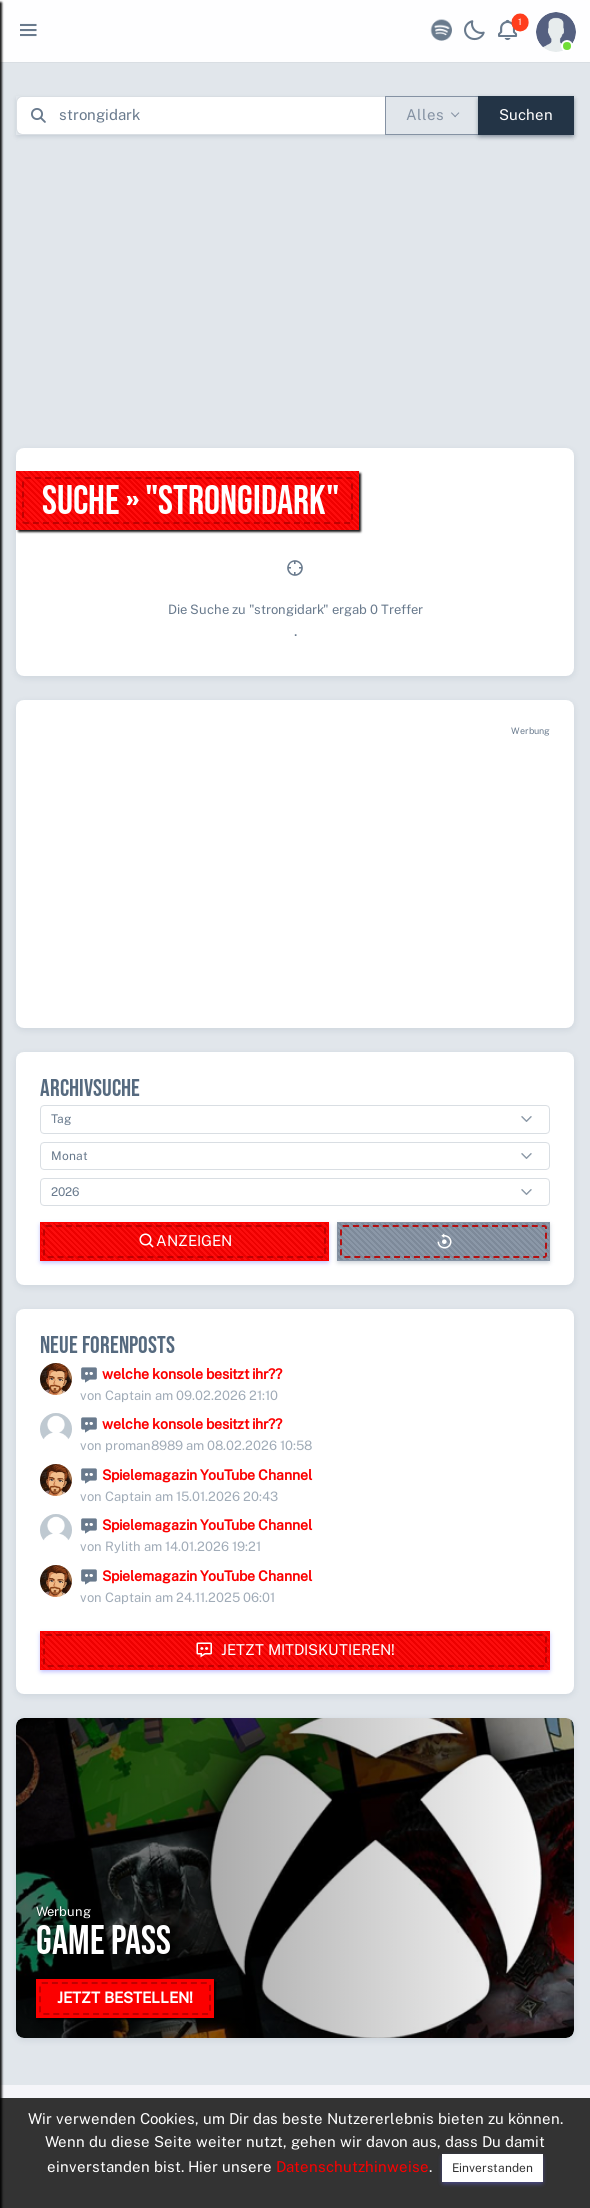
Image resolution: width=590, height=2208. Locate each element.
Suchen (526, 114)
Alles (425, 114)
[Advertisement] (303, 291)
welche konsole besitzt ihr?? (192, 1374)
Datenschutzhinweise (352, 2166)
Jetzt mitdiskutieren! (295, 1650)
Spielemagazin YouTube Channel (207, 1475)
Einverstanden (492, 2168)
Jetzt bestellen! (125, 1997)
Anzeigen (185, 1241)
